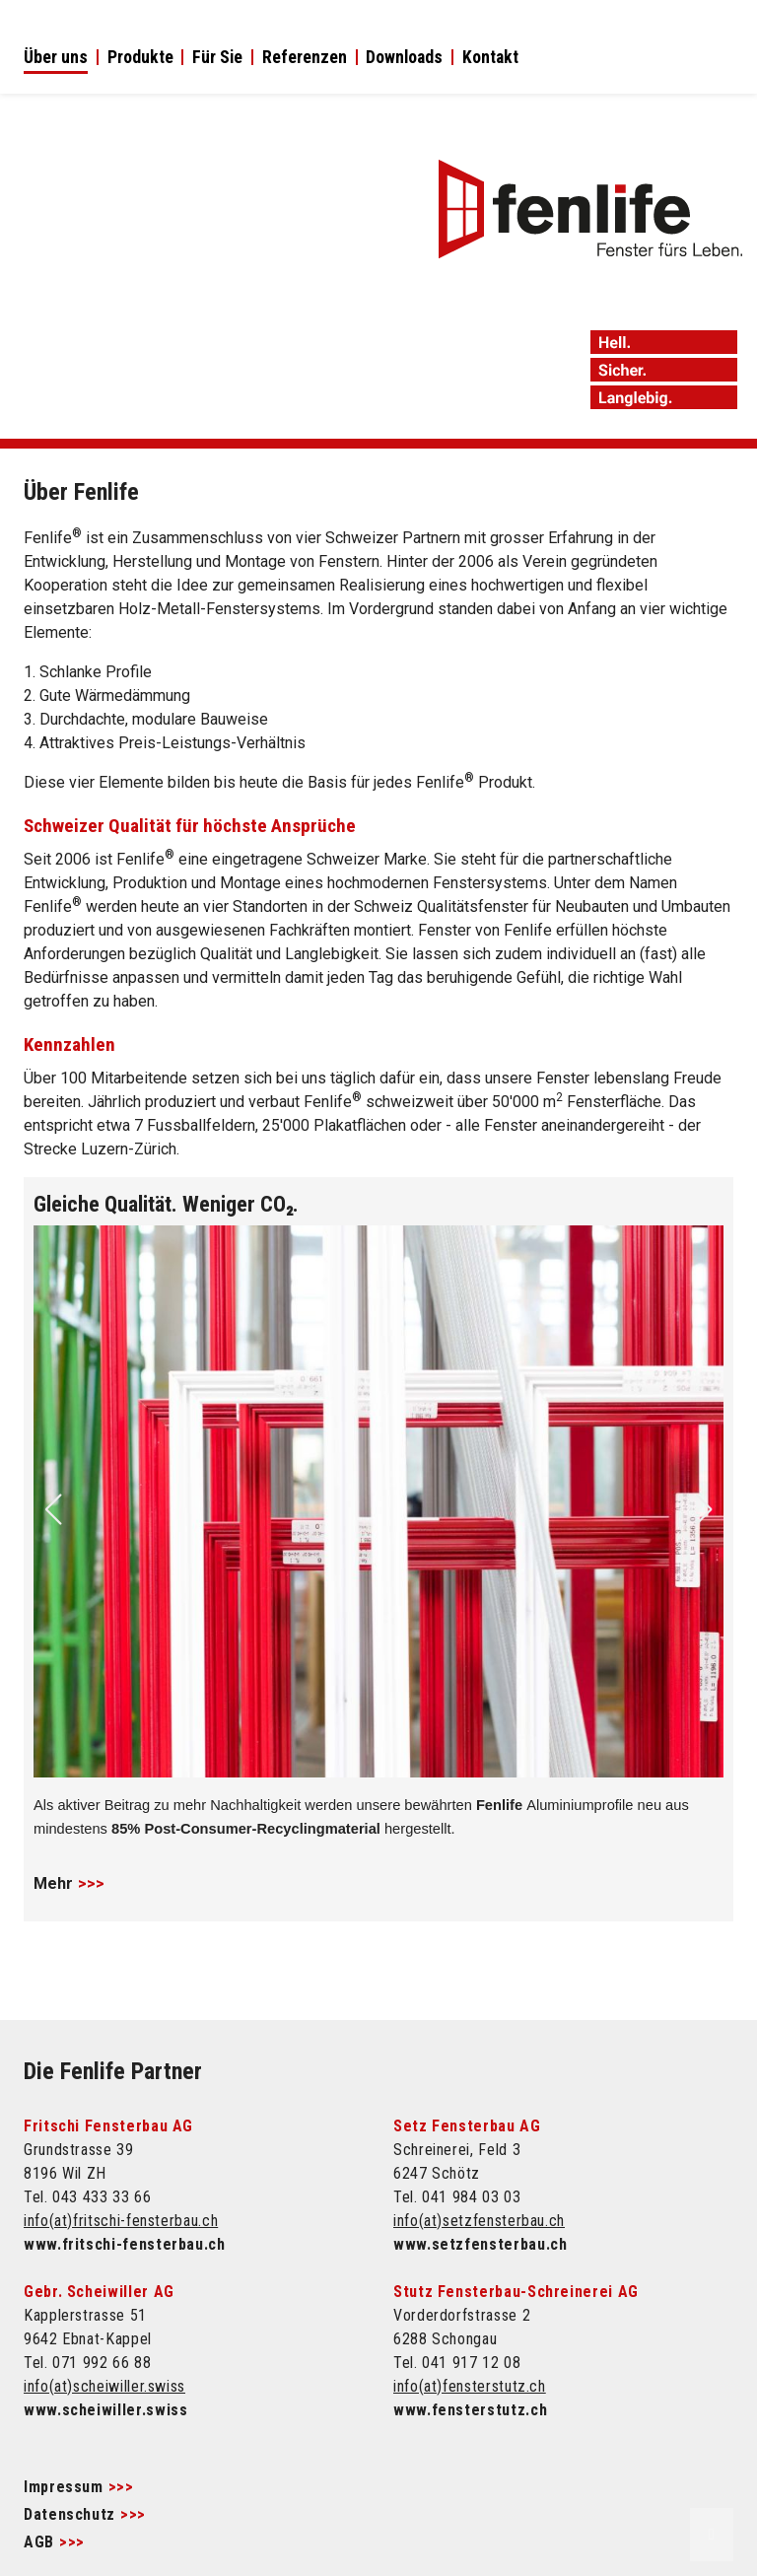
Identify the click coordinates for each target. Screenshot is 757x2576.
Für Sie (217, 58)
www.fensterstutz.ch (470, 2410)
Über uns (56, 58)
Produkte (140, 58)
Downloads (404, 58)
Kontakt (490, 58)
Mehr (53, 1883)
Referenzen (304, 58)
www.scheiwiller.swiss (105, 2410)
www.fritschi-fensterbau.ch (125, 2244)
